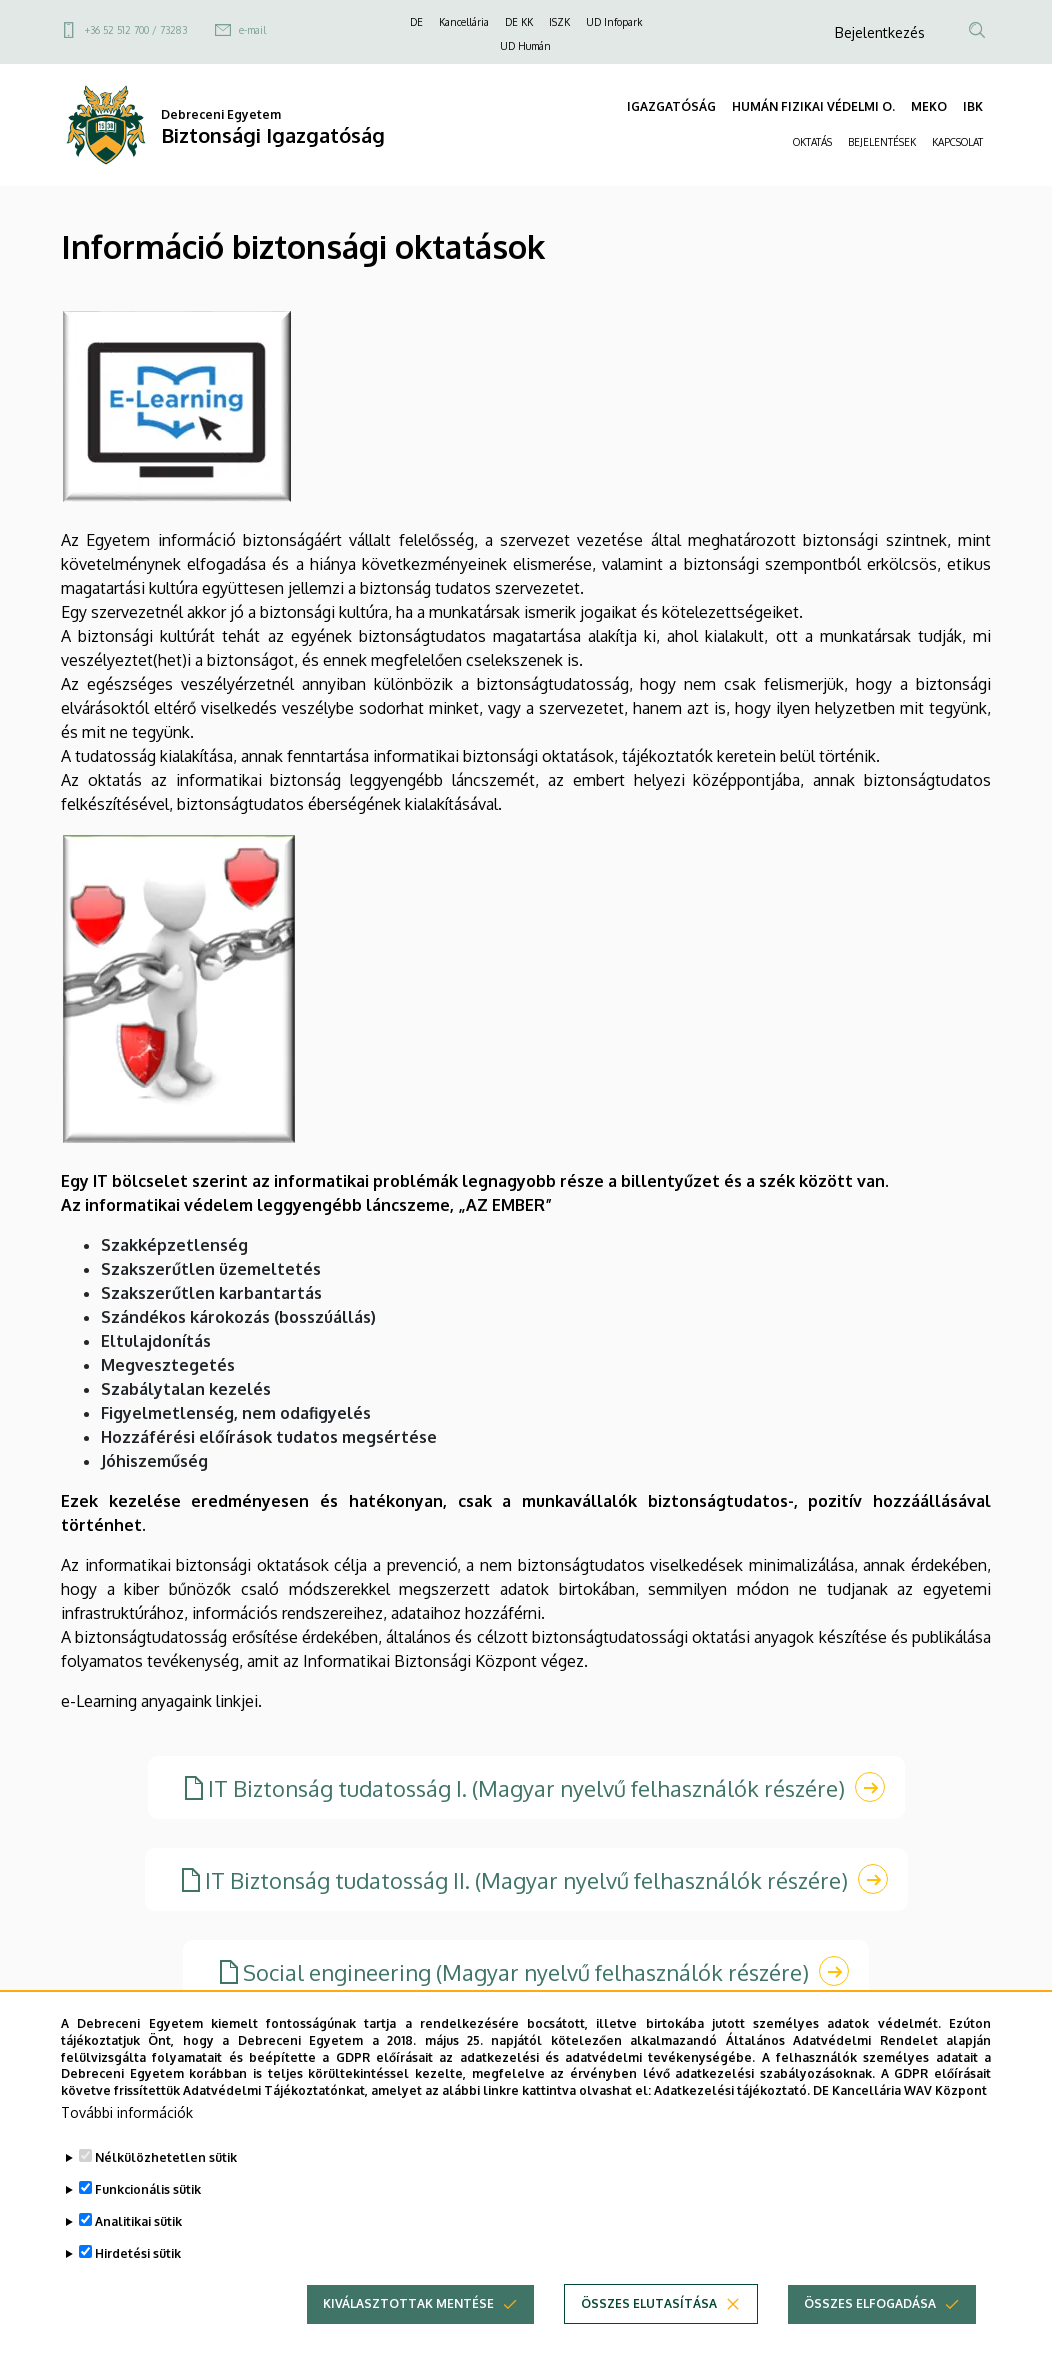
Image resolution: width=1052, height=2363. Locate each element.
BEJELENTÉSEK (882, 142)
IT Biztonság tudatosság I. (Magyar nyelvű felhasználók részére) (526, 1788)
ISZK (559, 22)
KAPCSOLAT (957, 142)
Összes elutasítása (649, 2332)
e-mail (252, 30)
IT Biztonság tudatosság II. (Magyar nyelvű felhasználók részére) (526, 1880)
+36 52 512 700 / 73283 (136, 30)
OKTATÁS (812, 142)
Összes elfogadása (870, 2332)
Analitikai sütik (138, 2250)
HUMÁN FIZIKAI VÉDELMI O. (813, 106)
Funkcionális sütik (148, 2218)
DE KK (519, 22)
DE (416, 22)
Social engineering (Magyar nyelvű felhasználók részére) (526, 1972)
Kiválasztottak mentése (408, 2332)
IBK (973, 106)
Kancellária (464, 22)
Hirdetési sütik (138, 2282)
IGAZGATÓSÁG (671, 106)
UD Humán (525, 46)
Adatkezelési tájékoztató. (732, 2119)
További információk (127, 2141)
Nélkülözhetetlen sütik (166, 2186)
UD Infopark (614, 22)
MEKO (929, 106)
